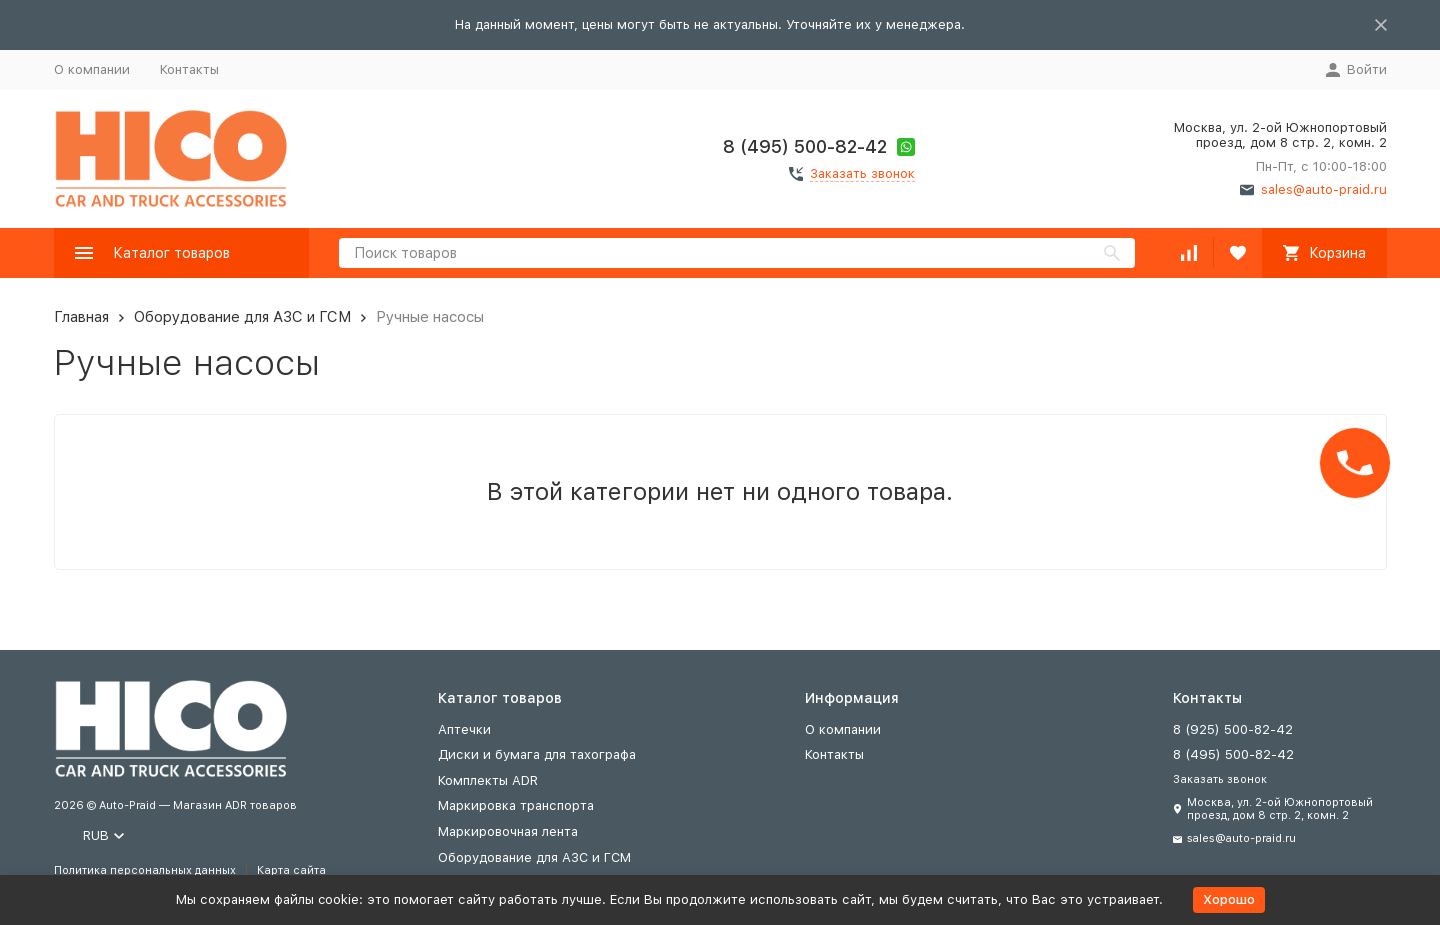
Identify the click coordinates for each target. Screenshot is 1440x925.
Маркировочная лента (508, 831)
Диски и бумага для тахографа (537, 754)
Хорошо (1229, 899)
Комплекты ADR (488, 780)
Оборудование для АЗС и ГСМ (242, 317)
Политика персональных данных (145, 870)
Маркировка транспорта (516, 805)
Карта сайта (291, 870)
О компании (92, 69)
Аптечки (464, 729)
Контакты (189, 69)
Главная (81, 317)
